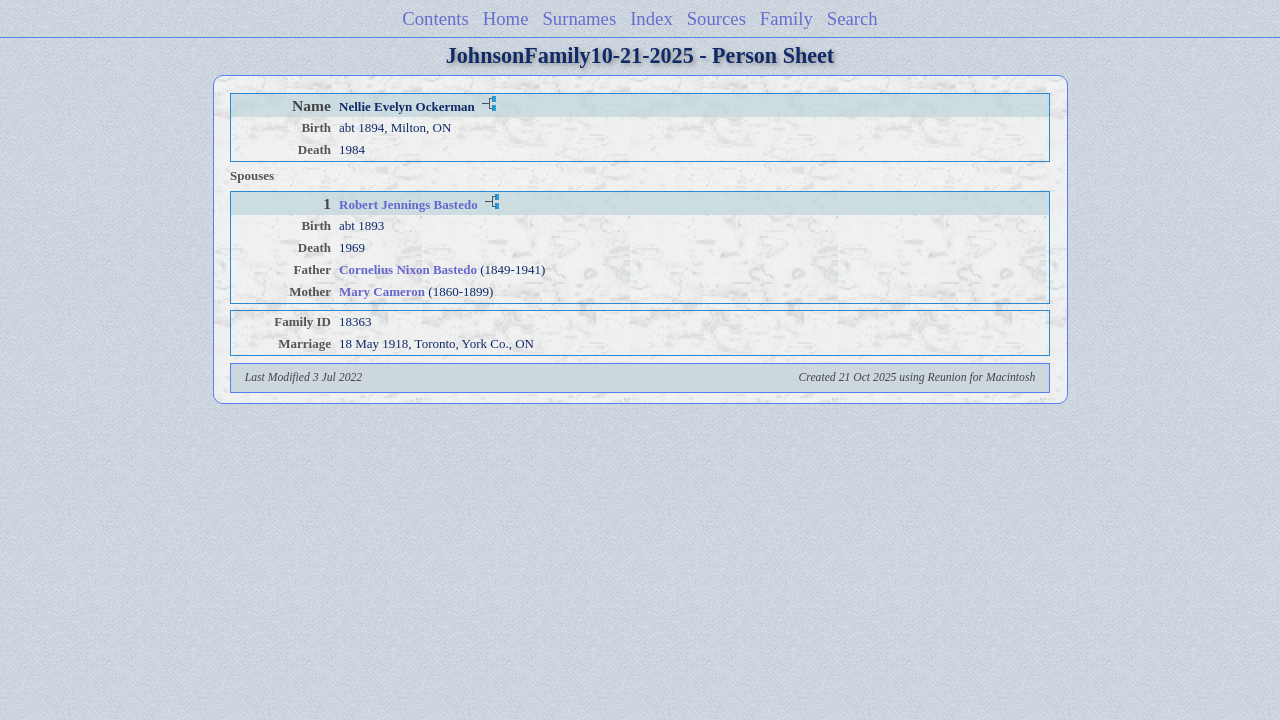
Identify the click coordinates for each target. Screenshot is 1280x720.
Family (786, 18)
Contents (435, 18)
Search (852, 18)
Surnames (579, 18)
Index (651, 18)
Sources (716, 18)
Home (506, 18)
